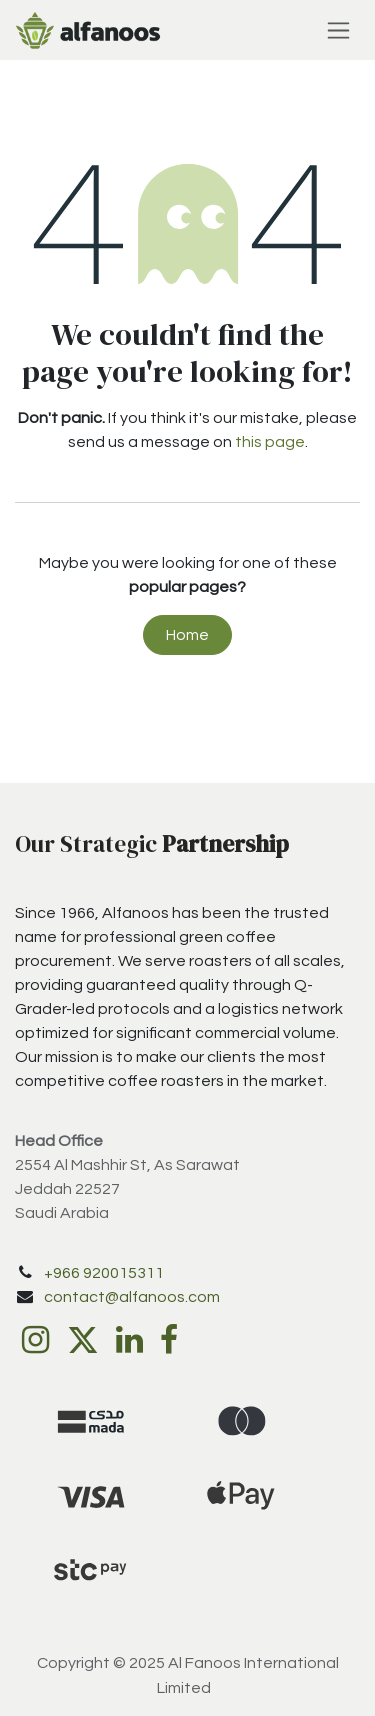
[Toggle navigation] (338, 30)
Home (187, 635)
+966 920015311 (104, 1273)
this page (270, 442)
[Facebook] (169, 1340)
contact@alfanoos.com (132, 1297)
